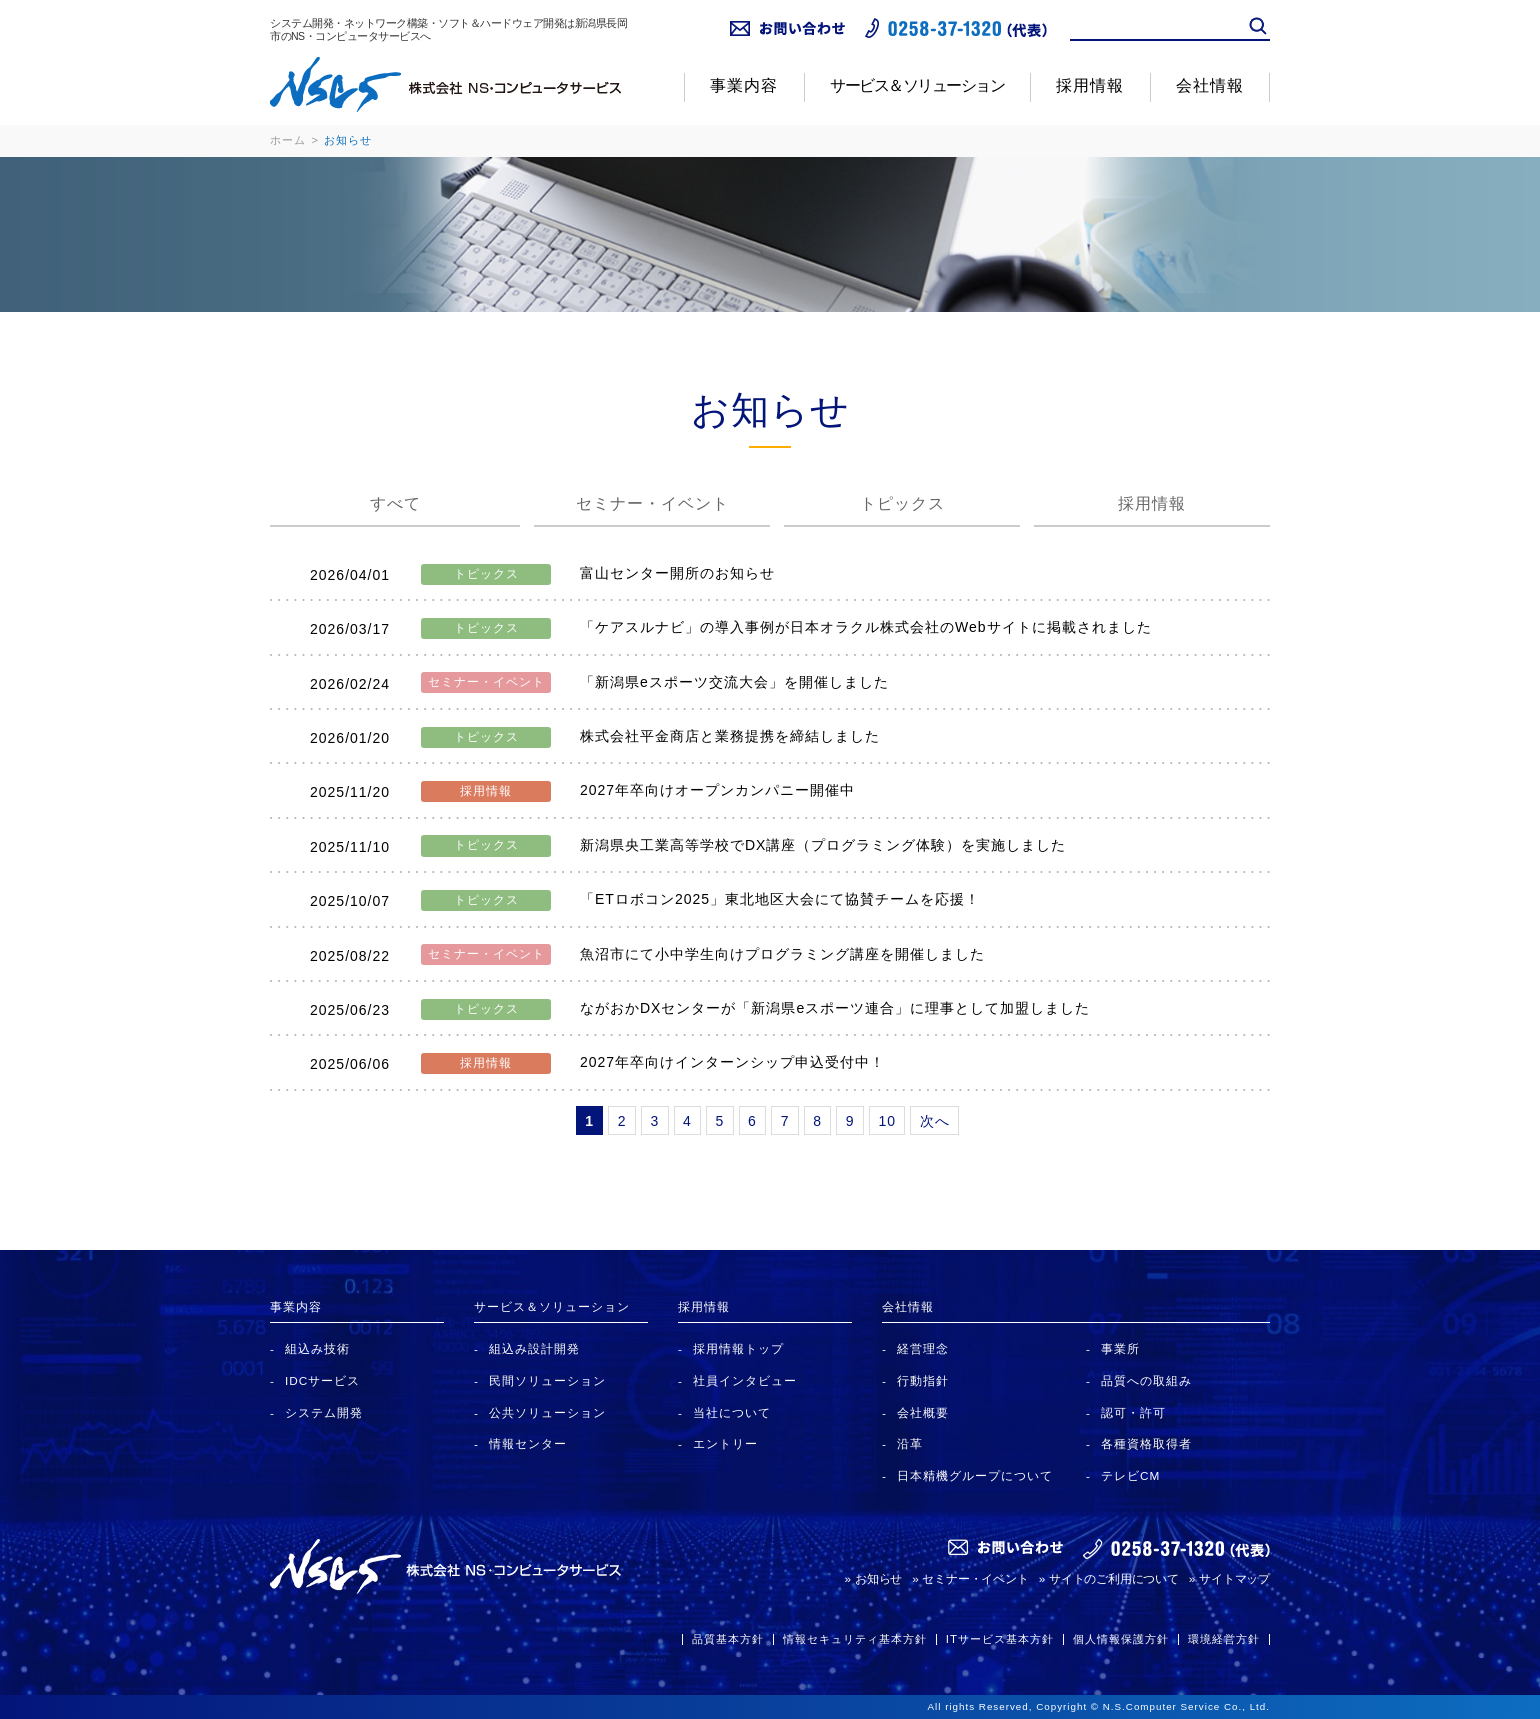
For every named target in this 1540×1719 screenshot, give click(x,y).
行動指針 (923, 1380)
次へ (935, 1121)
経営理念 (923, 1348)
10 (887, 1121)
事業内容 (744, 85)
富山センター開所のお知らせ (677, 573)
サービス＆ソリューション (917, 85)
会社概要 (923, 1412)
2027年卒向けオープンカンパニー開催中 (717, 790)
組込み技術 (317, 1348)
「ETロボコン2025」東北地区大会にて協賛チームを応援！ (780, 899)
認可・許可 (1133, 1412)
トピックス (902, 503)
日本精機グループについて (975, 1475)
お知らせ (878, 1578)
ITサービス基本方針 (1000, 1639)
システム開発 (324, 1412)
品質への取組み (1146, 1380)
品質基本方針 (728, 1639)
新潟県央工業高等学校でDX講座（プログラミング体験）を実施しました (823, 845)
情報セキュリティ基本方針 (855, 1639)
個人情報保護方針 (1121, 1639)
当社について (732, 1412)
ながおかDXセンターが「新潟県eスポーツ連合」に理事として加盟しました (835, 1008)
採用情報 (1090, 85)
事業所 (1120, 1348)
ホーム (288, 140)
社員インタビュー (745, 1380)
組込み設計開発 (534, 1348)
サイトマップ (1234, 1578)
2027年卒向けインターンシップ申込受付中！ (740, 1062)
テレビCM (1130, 1475)
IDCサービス (322, 1380)
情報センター (528, 1443)
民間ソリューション (547, 1380)
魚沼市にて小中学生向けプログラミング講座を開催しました (782, 954)
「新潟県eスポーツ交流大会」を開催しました (734, 682)
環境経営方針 (1224, 1639)
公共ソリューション (547, 1412)
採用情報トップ (738, 1348)
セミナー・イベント (652, 503)
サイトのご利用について (1114, 1578)
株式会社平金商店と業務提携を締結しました (730, 736)
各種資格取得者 (1146, 1443)
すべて (395, 503)
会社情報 (1210, 85)
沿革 (910, 1443)
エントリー (725, 1443)
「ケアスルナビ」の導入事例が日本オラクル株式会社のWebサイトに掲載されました (866, 627)
